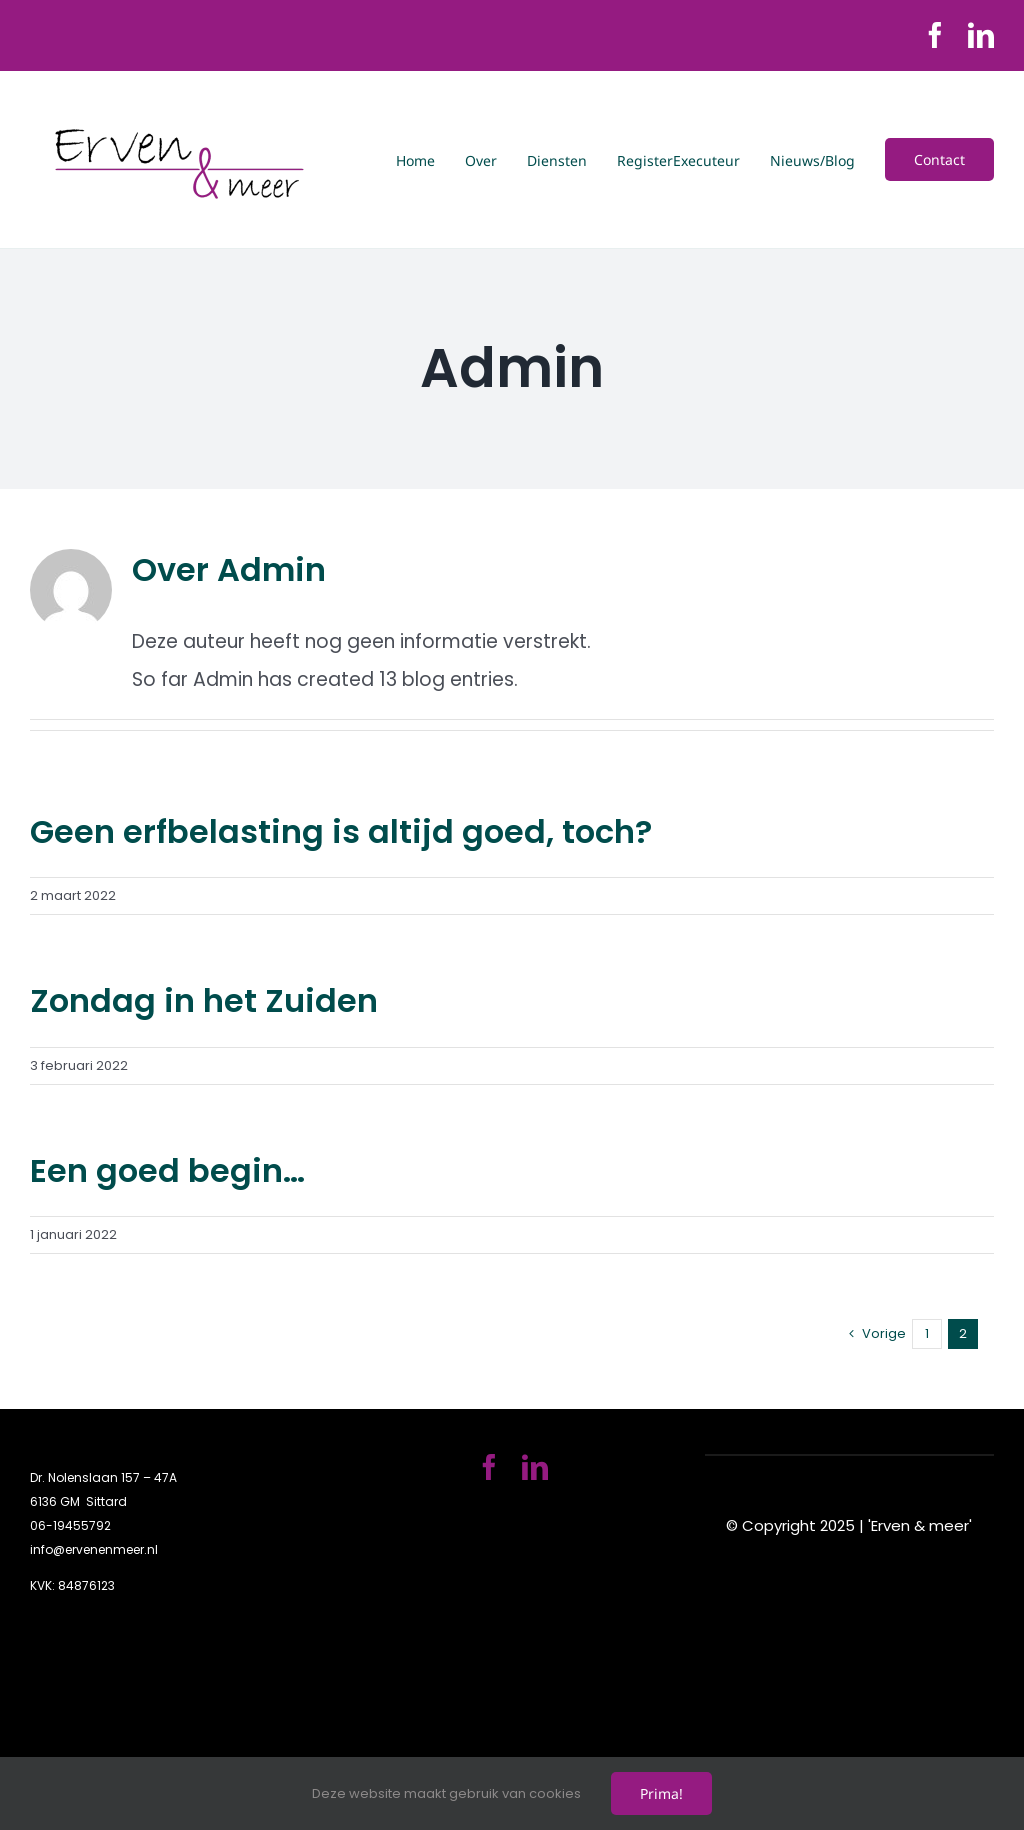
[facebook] (935, 35)
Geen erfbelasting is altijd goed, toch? (341, 831)
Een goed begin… (167, 1170)
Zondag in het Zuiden (204, 1000)
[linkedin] (981, 35)
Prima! (661, 1793)
